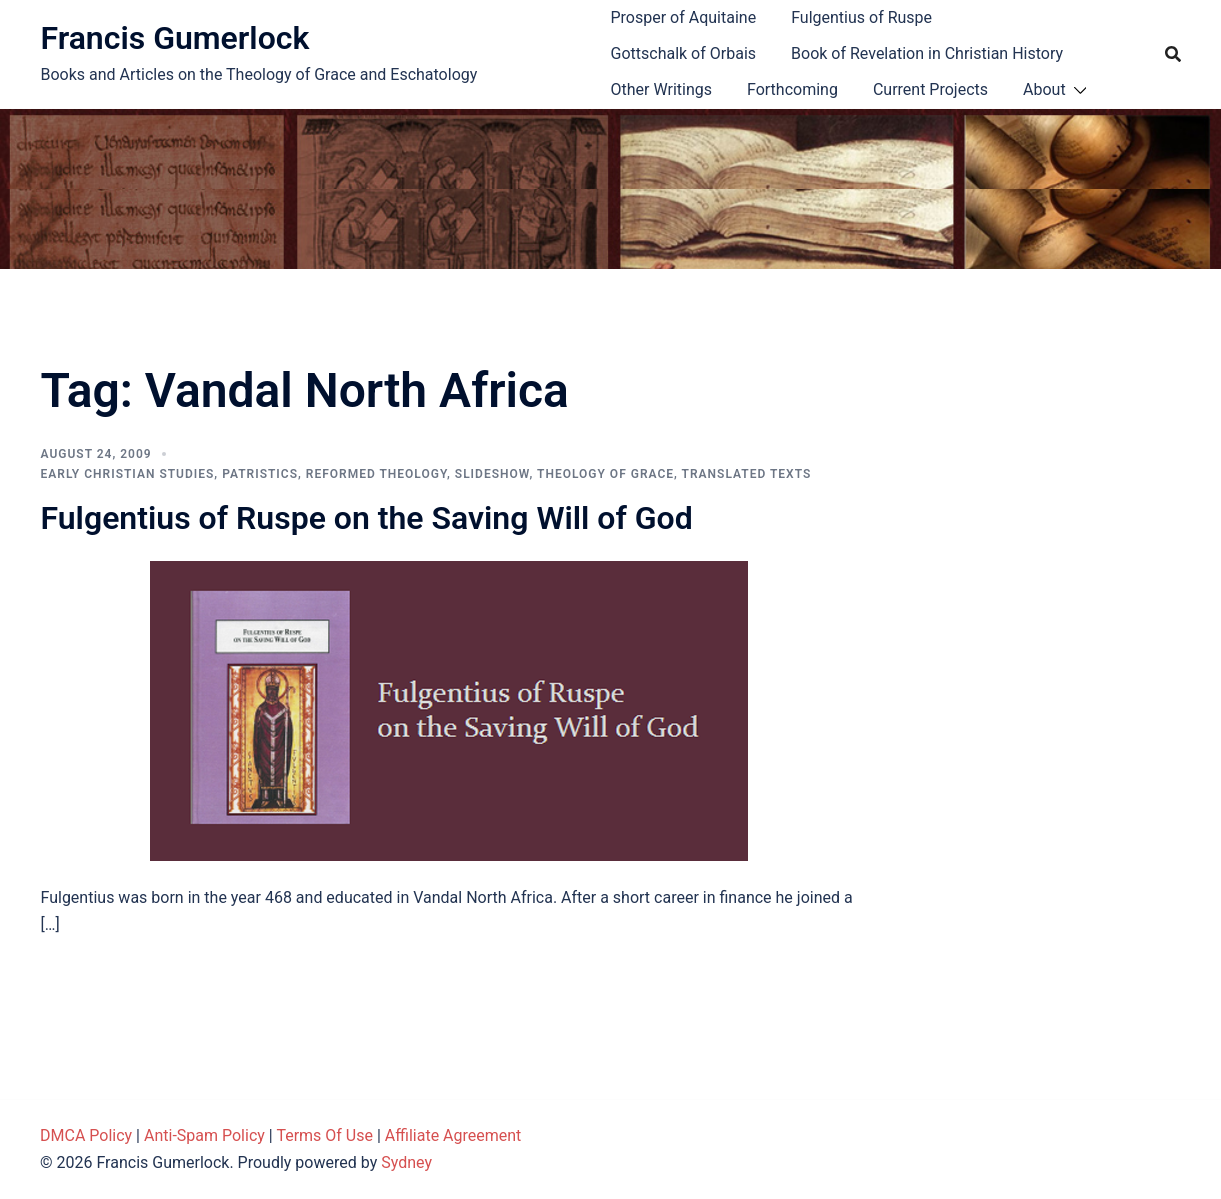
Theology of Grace (605, 474)
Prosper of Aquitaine (684, 17)
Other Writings (661, 89)
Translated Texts (747, 474)
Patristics (260, 474)
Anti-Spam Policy (204, 1135)
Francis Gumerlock (175, 38)
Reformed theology (376, 474)
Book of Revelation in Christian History (927, 53)
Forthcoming (792, 89)
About (1044, 89)
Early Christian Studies (128, 474)
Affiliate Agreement (453, 1135)
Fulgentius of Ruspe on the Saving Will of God (367, 518)
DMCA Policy (86, 1135)
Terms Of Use (324, 1135)
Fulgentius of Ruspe (861, 17)
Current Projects (930, 89)
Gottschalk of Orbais (684, 53)
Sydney (406, 1162)
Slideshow (492, 474)
